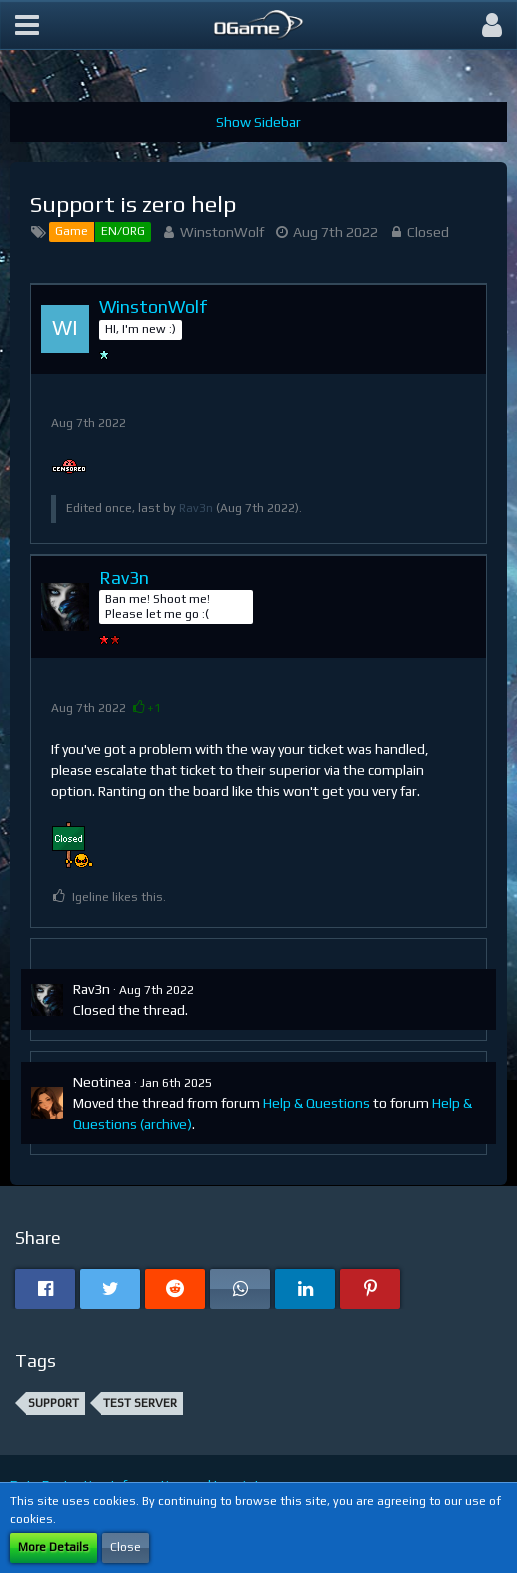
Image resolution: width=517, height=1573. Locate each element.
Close (125, 1547)
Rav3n (196, 508)
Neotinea (102, 1082)
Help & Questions (316, 1103)
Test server (140, 1403)
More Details (53, 1547)
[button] (27, 25)
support (53, 1403)
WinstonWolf (222, 232)
